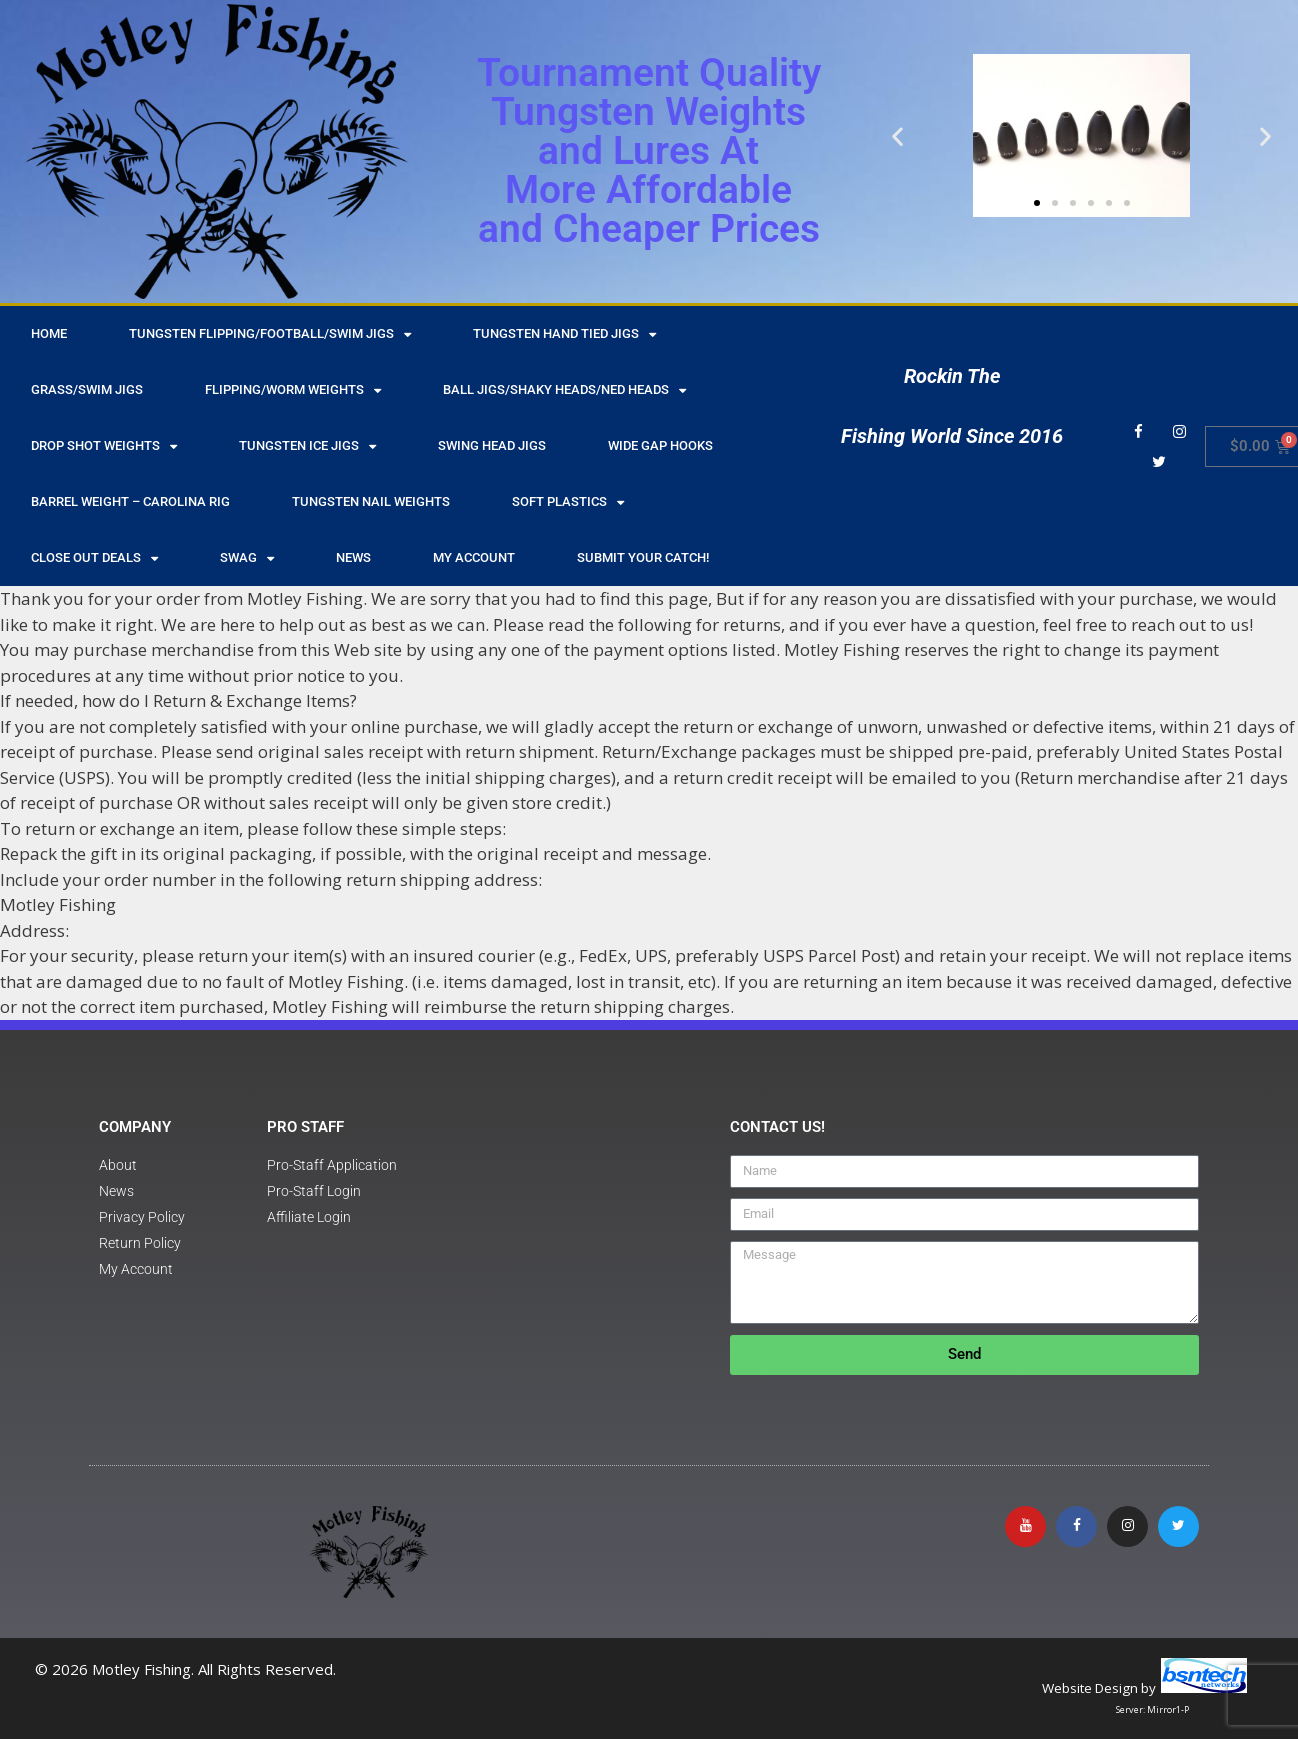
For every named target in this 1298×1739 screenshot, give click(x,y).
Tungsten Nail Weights (371, 501)
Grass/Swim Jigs (87, 389)
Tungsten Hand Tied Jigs (564, 334)
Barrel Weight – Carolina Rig (130, 501)
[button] (897, 135)
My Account (474, 557)
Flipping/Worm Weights (293, 390)
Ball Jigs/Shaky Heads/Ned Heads (564, 390)
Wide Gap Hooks (660, 445)
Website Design (1090, 1688)
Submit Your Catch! (643, 557)
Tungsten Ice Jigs (307, 446)
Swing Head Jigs (492, 445)
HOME (49, 333)
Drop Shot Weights (104, 446)
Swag (247, 558)
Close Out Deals (94, 558)
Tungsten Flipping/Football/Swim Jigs (270, 334)
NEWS (353, 557)
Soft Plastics (568, 502)
